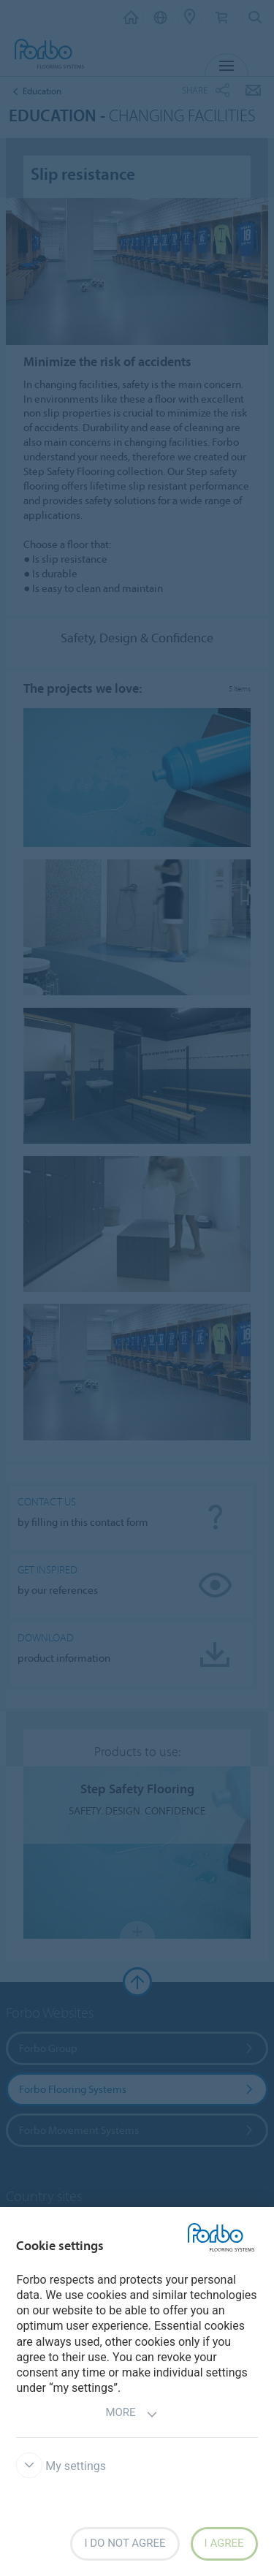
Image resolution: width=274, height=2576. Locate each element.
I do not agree (124, 2543)
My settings (61, 2466)
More (131, 2414)
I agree (224, 2543)
